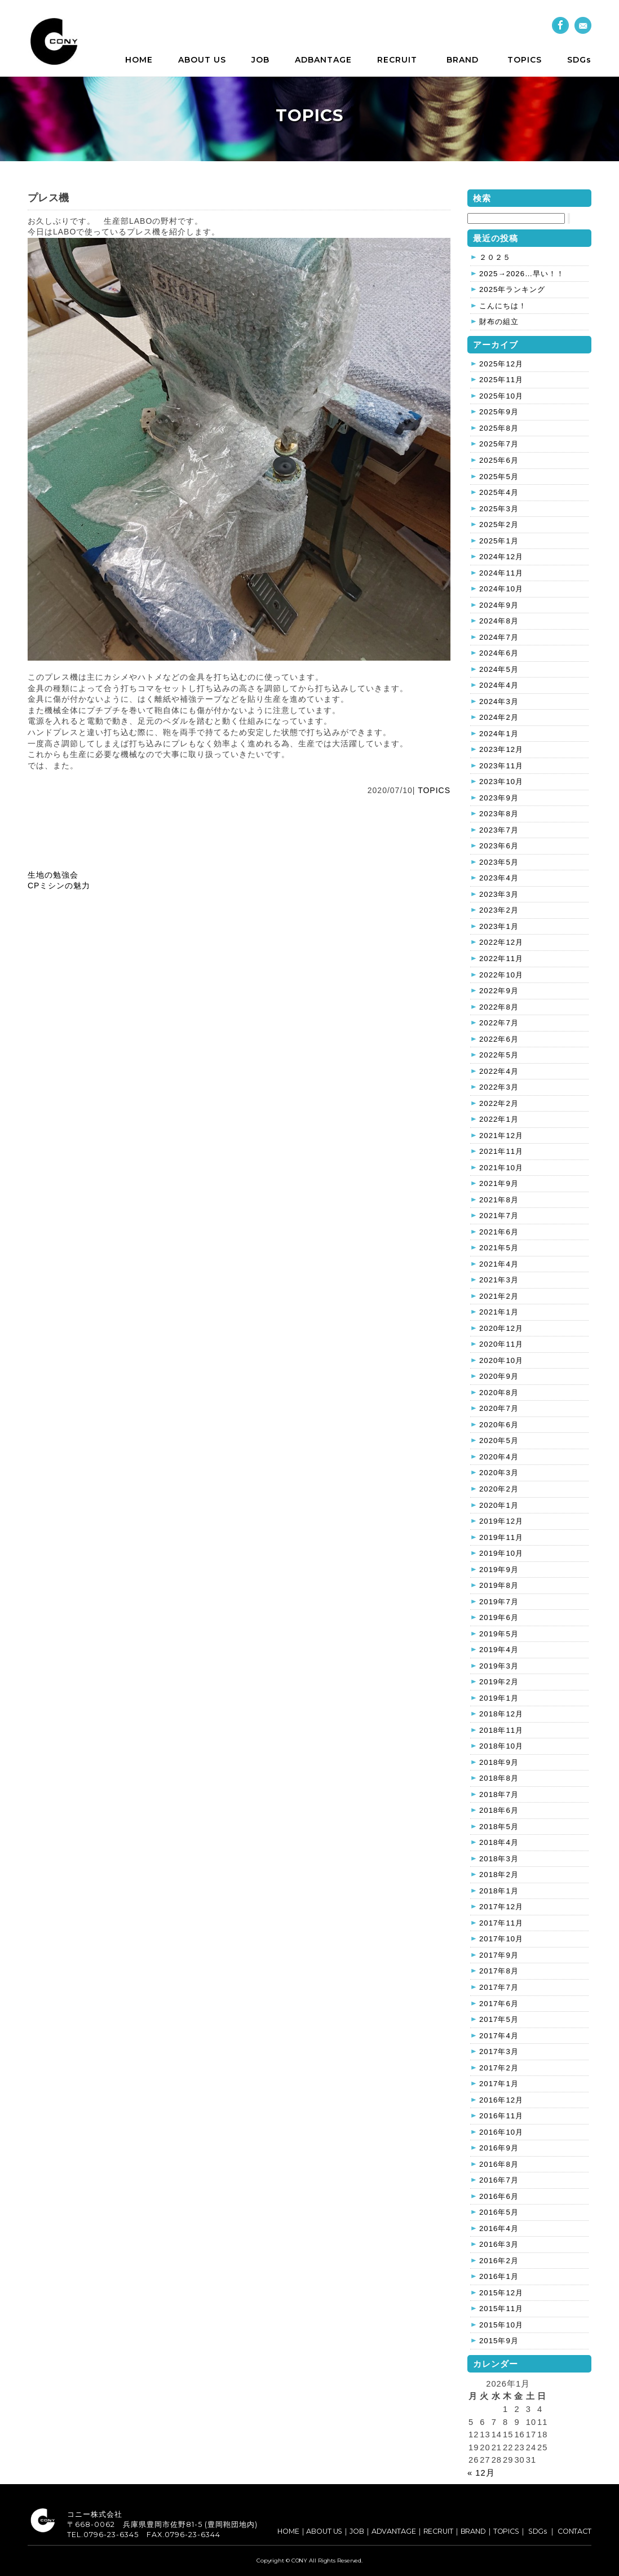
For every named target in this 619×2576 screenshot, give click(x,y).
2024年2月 (499, 717)
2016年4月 (499, 2228)
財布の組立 (499, 321)
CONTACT (574, 2531)
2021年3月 (499, 1280)
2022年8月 (499, 1007)
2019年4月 (499, 1649)
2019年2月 (499, 1682)
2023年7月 (499, 830)
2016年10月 (501, 2132)
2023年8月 (499, 813)
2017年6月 (499, 2003)
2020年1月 (499, 1505)
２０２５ (495, 257)
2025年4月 (499, 492)
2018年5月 (499, 1826)
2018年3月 (499, 1858)
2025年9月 (499, 412)
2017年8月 (499, 1971)
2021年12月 (501, 1135)
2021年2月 (499, 1296)
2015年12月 (501, 2293)
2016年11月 (501, 2116)
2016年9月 (499, 2148)
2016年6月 (499, 2196)
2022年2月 (499, 1103)
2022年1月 (499, 1119)
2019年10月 (501, 1553)
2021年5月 (499, 1247)
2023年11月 (501, 766)
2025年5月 (499, 476)
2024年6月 (499, 653)
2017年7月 (499, 1987)
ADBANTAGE (323, 60)
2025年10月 (501, 396)
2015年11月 (501, 2308)
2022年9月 (499, 990)
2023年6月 (499, 846)
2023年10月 (501, 781)
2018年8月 (499, 1778)
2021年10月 (501, 1167)
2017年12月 (501, 1906)
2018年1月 (499, 1891)
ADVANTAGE (394, 2531)
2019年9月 (499, 1569)
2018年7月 (499, 1794)
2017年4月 (499, 2035)
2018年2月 (499, 1874)
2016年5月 (499, 2212)
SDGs (579, 60)
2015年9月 (499, 2340)
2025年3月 (499, 508)
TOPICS (524, 60)
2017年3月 (499, 2051)
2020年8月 (499, 1392)
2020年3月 (499, 1472)
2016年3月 (499, 2244)
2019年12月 (501, 1521)
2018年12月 (501, 1714)
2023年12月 (501, 749)
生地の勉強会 (53, 874)
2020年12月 (501, 1328)
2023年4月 (499, 878)
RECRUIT (397, 60)
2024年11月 (501, 573)
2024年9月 (499, 605)
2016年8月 (499, 2164)
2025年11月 (501, 379)
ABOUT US (202, 60)
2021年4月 (499, 1264)
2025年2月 (499, 524)
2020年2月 (499, 1489)
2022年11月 (501, 958)
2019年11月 (501, 1537)
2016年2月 (499, 2260)
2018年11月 (501, 1730)
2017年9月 (499, 1955)
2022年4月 (499, 1071)
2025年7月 (499, 444)
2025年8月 (499, 428)
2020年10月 (501, 1360)
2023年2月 (499, 910)
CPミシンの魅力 (59, 885)
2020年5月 (499, 1440)
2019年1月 (499, 1698)
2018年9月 (499, 1762)
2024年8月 (499, 621)
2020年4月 (499, 1457)
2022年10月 (501, 975)
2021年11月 (501, 1151)
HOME (139, 60)
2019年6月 (499, 1617)
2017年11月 (501, 1923)
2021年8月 (499, 1200)
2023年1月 (499, 926)
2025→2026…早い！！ (521, 273)
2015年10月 (501, 2325)
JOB (260, 60)
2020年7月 (499, 1408)
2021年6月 (499, 1232)
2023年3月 (499, 894)
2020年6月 (499, 1424)
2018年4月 (499, 1842)
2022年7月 (499, 1023)
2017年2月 (499, 2068)
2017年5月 (499, 2019)
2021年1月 (499, 1312)
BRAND (462, 60)
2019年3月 (499, 1666)
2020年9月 (499, 1376)
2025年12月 (501, 364)
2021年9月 (499, 1183)
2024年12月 (501, 556)
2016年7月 (499, 2180)
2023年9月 (499, 798)
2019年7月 (499, 1601)
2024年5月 (499, 669)
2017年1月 (499, 2083)
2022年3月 (499, 1087)
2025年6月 (499, 460)
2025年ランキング (512, 289)
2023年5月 (499, 862)
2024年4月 (499, 685)
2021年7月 (499, 1215)
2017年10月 (501, 1939)
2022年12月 (501, 942)
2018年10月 (501, 1746)
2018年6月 (499, 1810)
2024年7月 (499, 637)
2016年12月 (501, 2100)
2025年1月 (499, 541)
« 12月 (481, 2472)
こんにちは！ (503, 306)
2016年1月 (499, 2276)
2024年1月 (499, 733)
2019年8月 (499, 1585)
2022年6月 (499, 1039)
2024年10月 (501, 589)
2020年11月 (501, 1344)
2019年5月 (499, 1634)
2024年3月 (499, 701)
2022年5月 (499, 1055)
